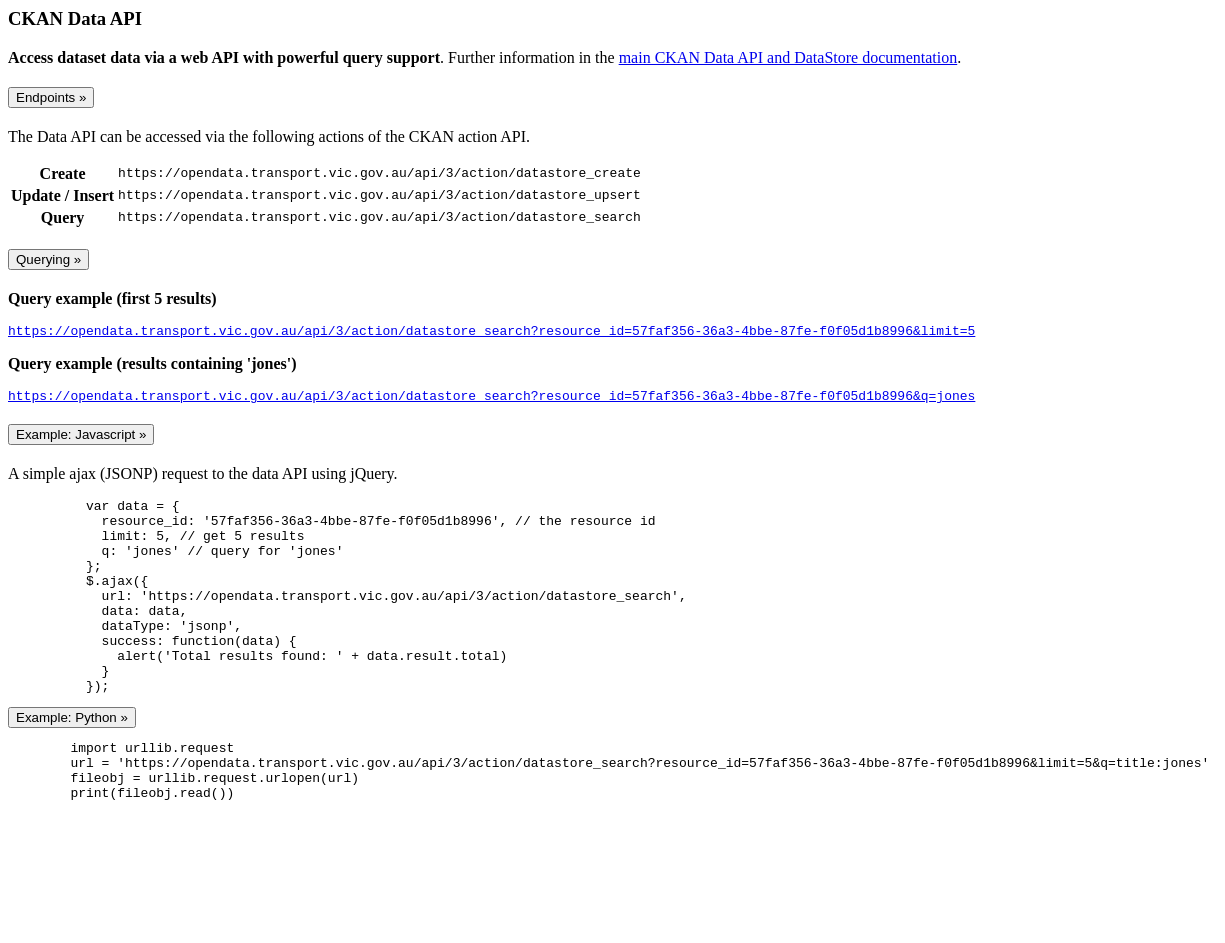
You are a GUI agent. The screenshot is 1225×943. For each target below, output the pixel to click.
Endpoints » (51, 97)
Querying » (48, 259)
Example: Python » (72, 762)
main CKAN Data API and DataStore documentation (788, 57)
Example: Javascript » (81, 440)
